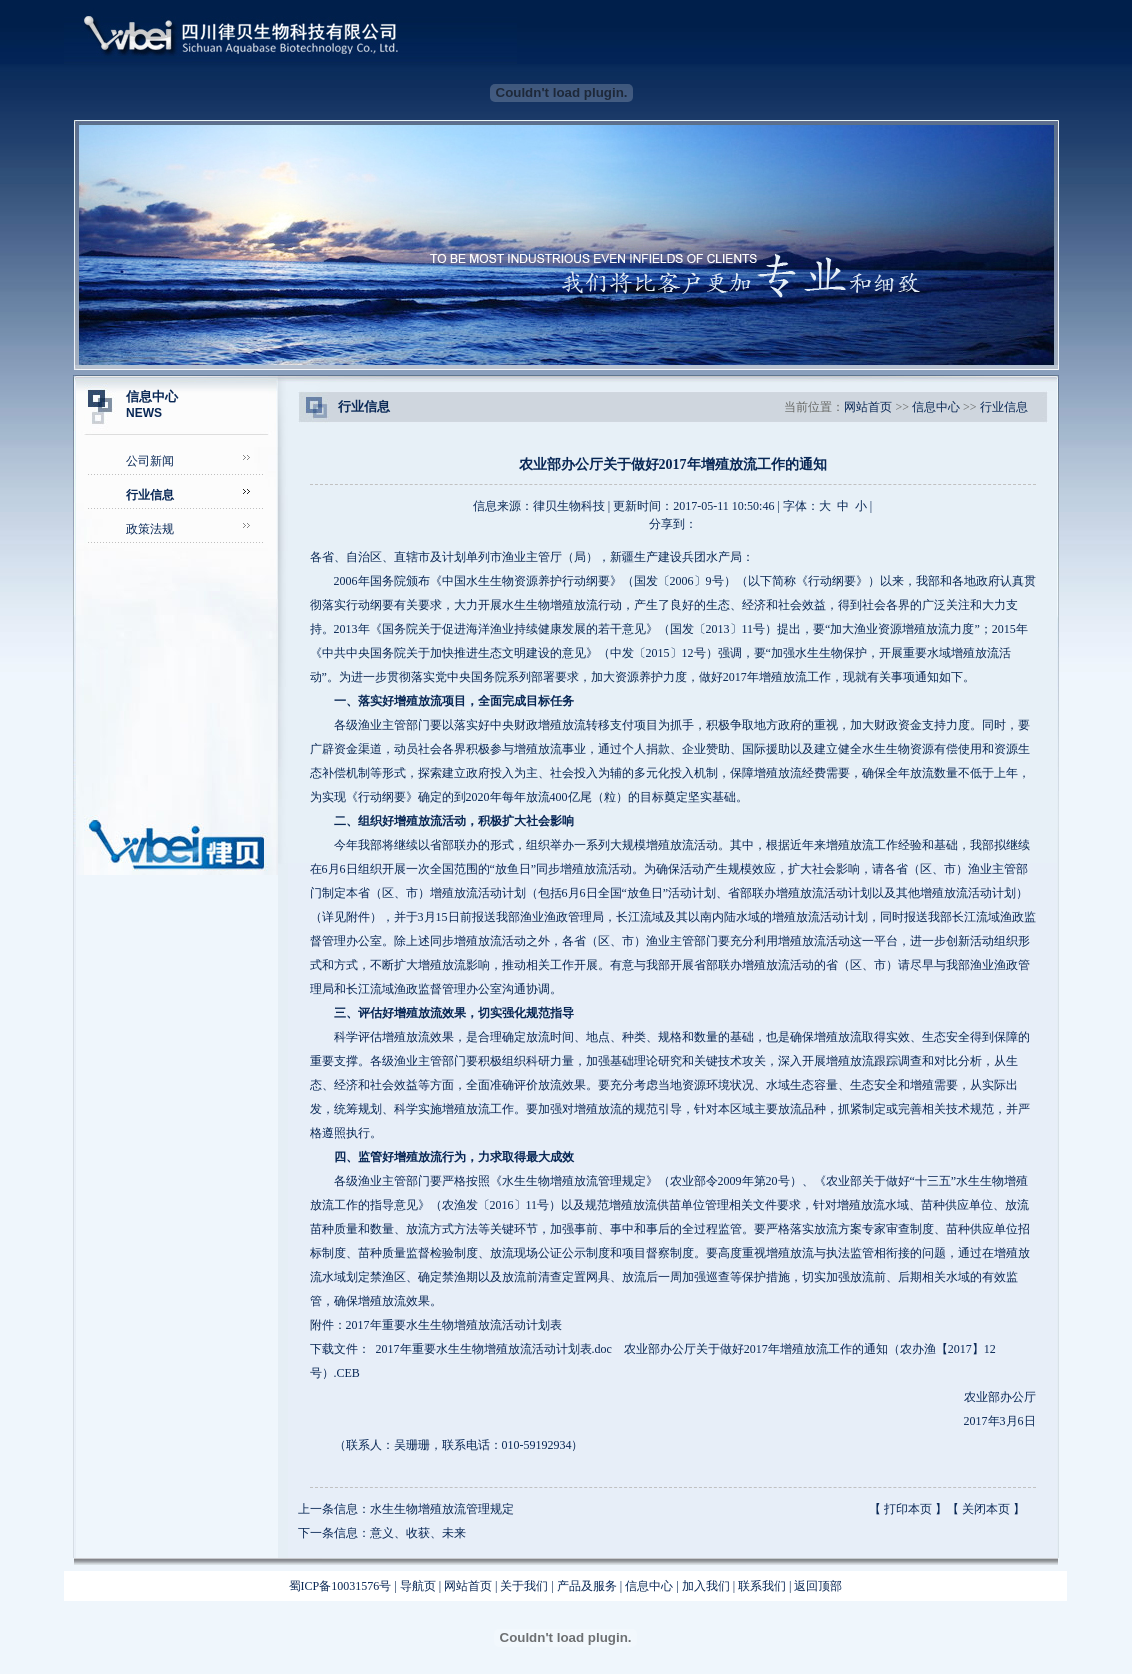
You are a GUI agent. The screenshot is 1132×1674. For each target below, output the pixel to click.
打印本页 (908, 1509)
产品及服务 (587, 1586)
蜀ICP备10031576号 (340, 1586)
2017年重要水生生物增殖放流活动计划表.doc (494, 1349)
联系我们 (762, 1586)
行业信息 (1004, 407)
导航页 (418, 1586)
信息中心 (936, 407)
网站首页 (868, 407)
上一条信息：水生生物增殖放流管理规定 (406, 1509)
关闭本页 (986, 1509)
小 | (863, 506)
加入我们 (706, 1586)
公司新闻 (150, 461)
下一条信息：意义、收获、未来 (382, 1533)
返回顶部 (818, 1586)
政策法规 (150, 529)
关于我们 (524, 1586)
